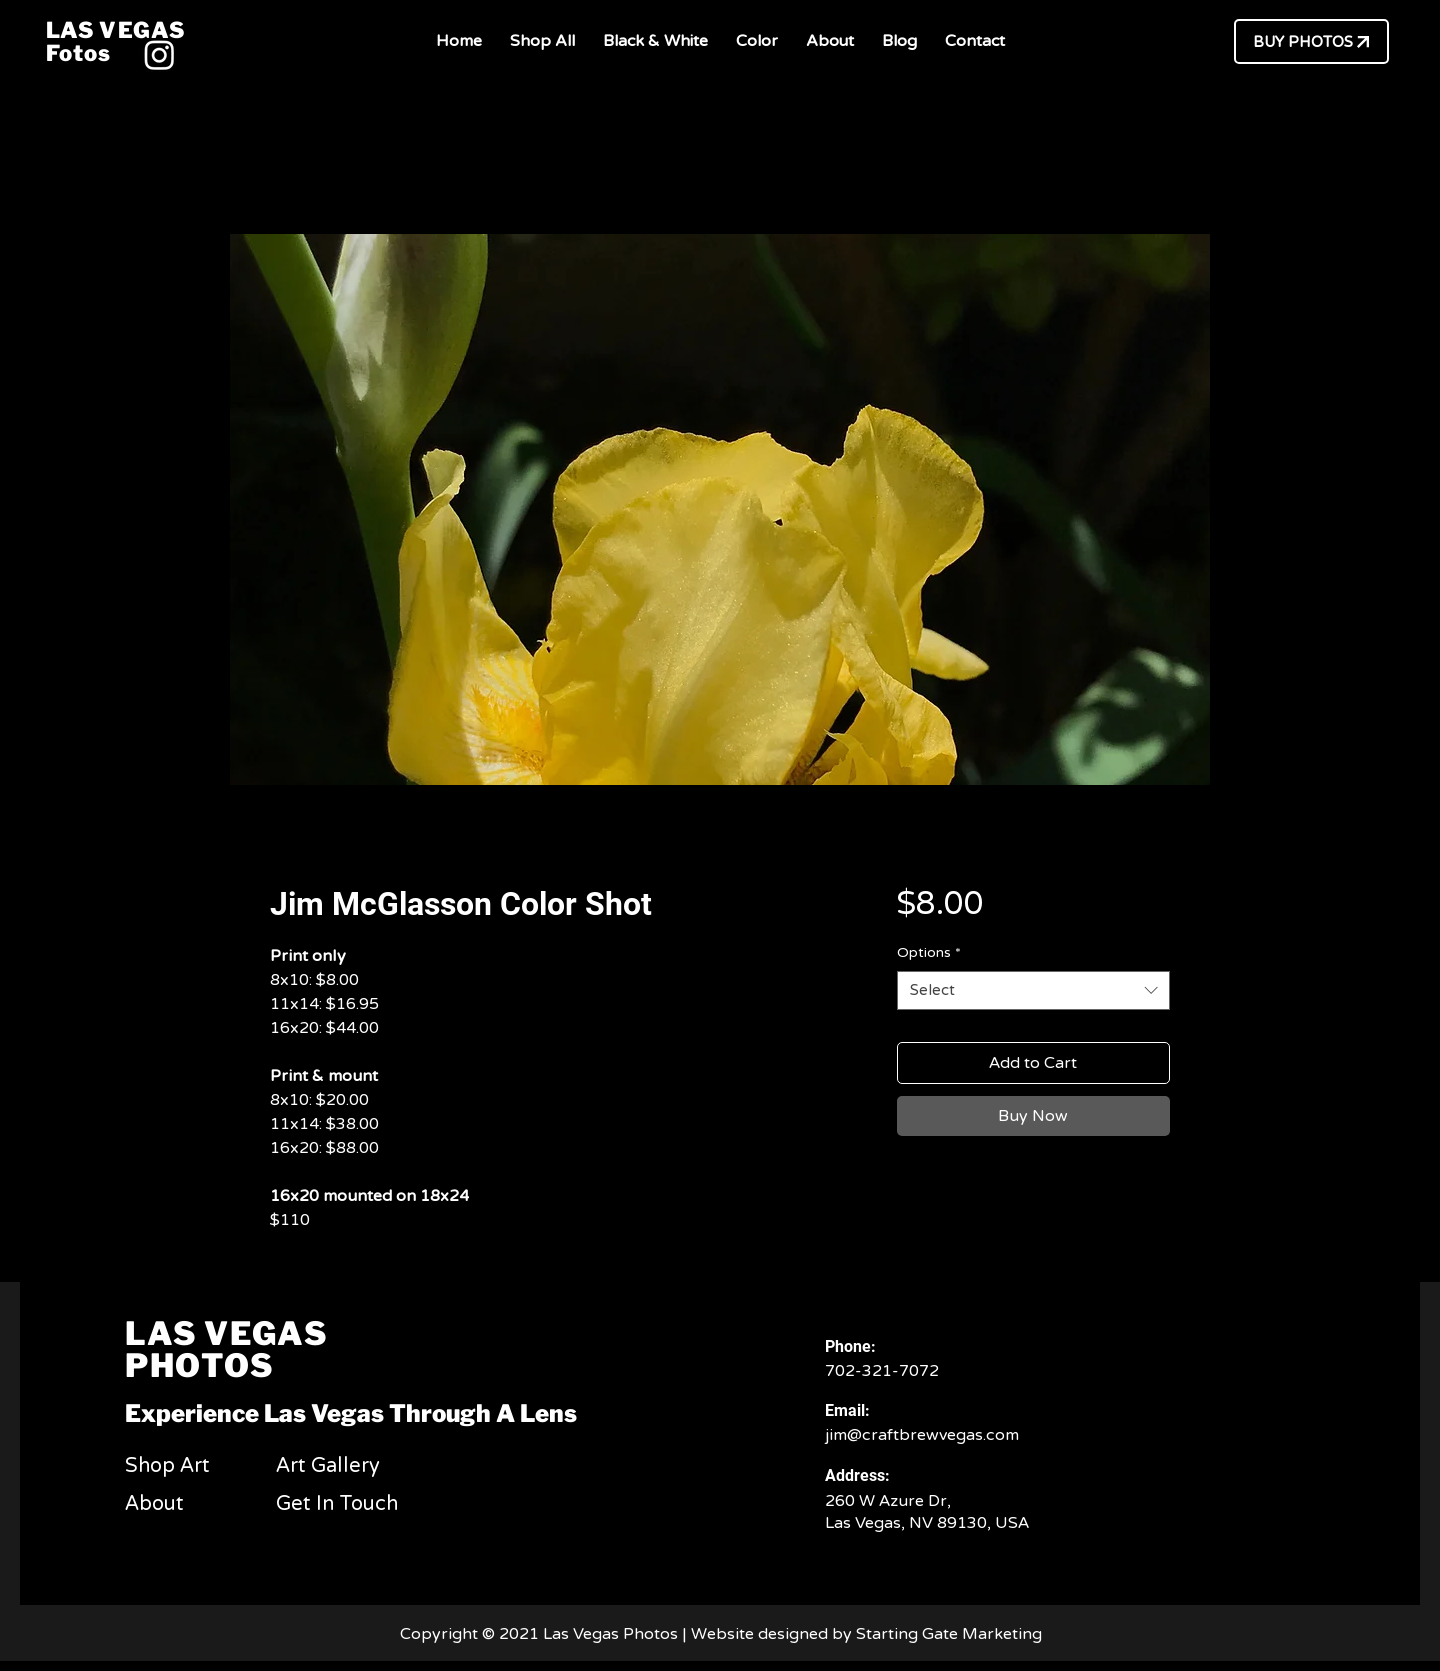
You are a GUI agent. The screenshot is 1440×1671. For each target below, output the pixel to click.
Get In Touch (337, 1504)
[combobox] (1033, 990)
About (154, 1504)
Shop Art (167, 1466)
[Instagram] (159, 54)
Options (929, 952)
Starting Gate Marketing (951, 1634)
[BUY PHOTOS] (1311, 41)
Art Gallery (328, 1466)
